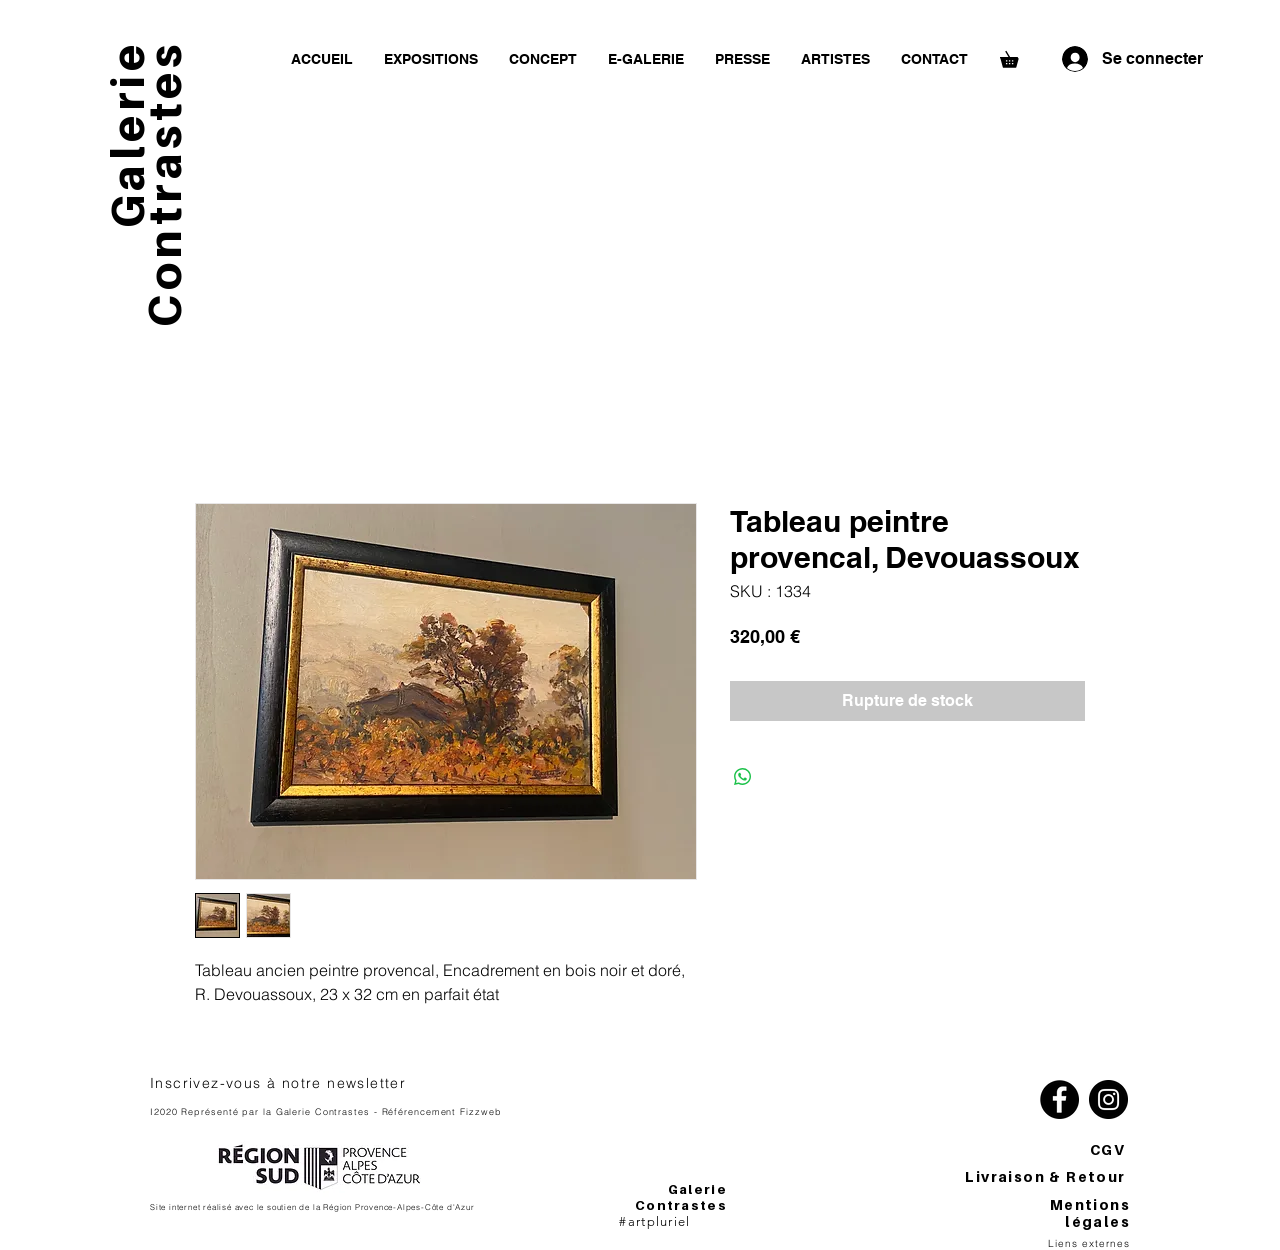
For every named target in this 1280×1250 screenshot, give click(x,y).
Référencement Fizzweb (442, 1111)
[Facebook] (1059, 1099)
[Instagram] (1108, 1099)
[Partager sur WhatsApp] (743, 777)
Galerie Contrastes (681, 1197)
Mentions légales (1090, 1213)
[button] (1017, 56)
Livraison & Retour (1047, 1176)
